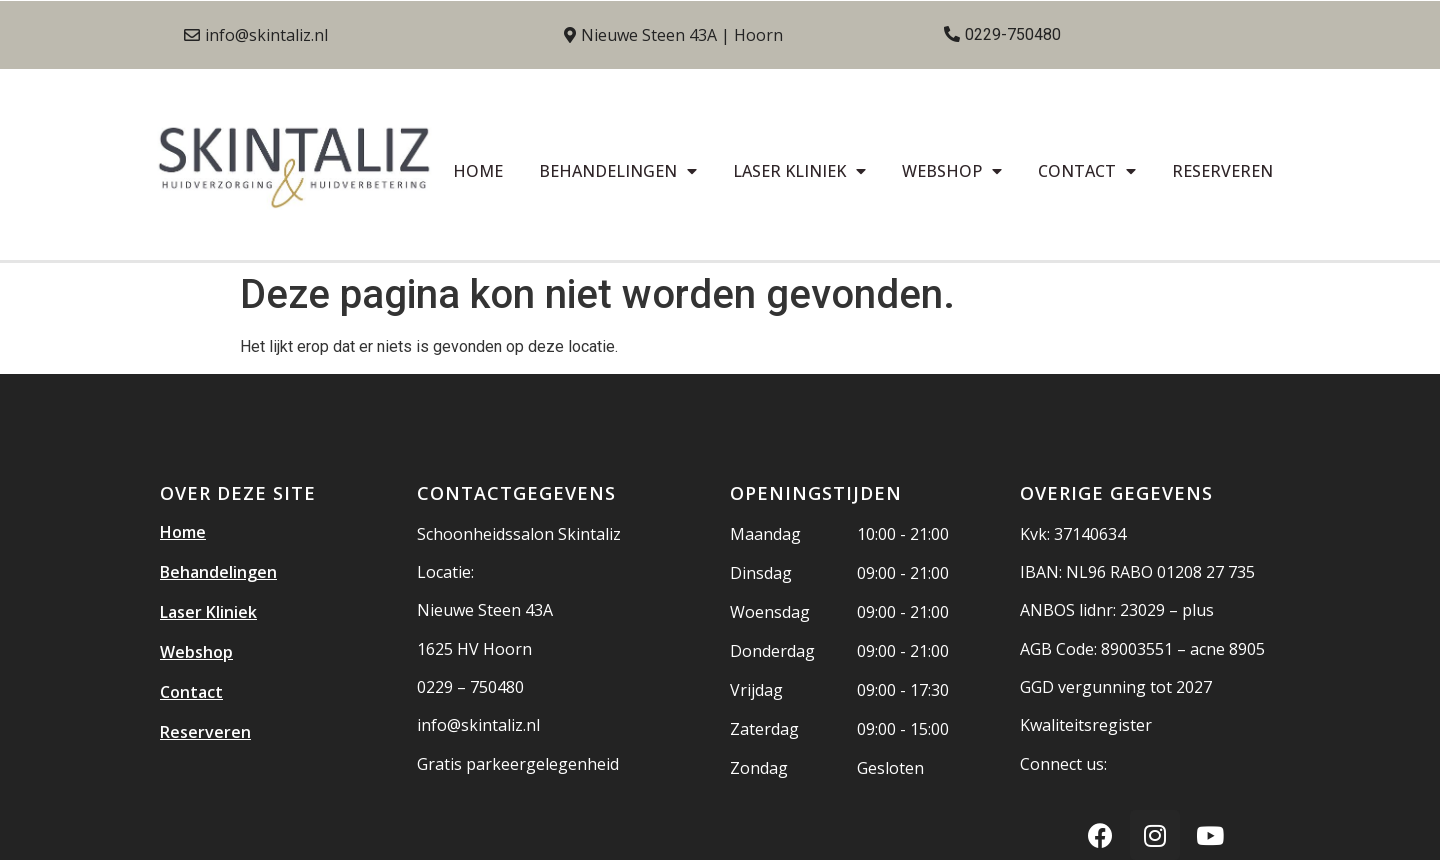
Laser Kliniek (799, 171)
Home (478, 171)
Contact (1087, 171)
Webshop (952, 171)
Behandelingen (618, 171)
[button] (256, 35)
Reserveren (1222, 171)
